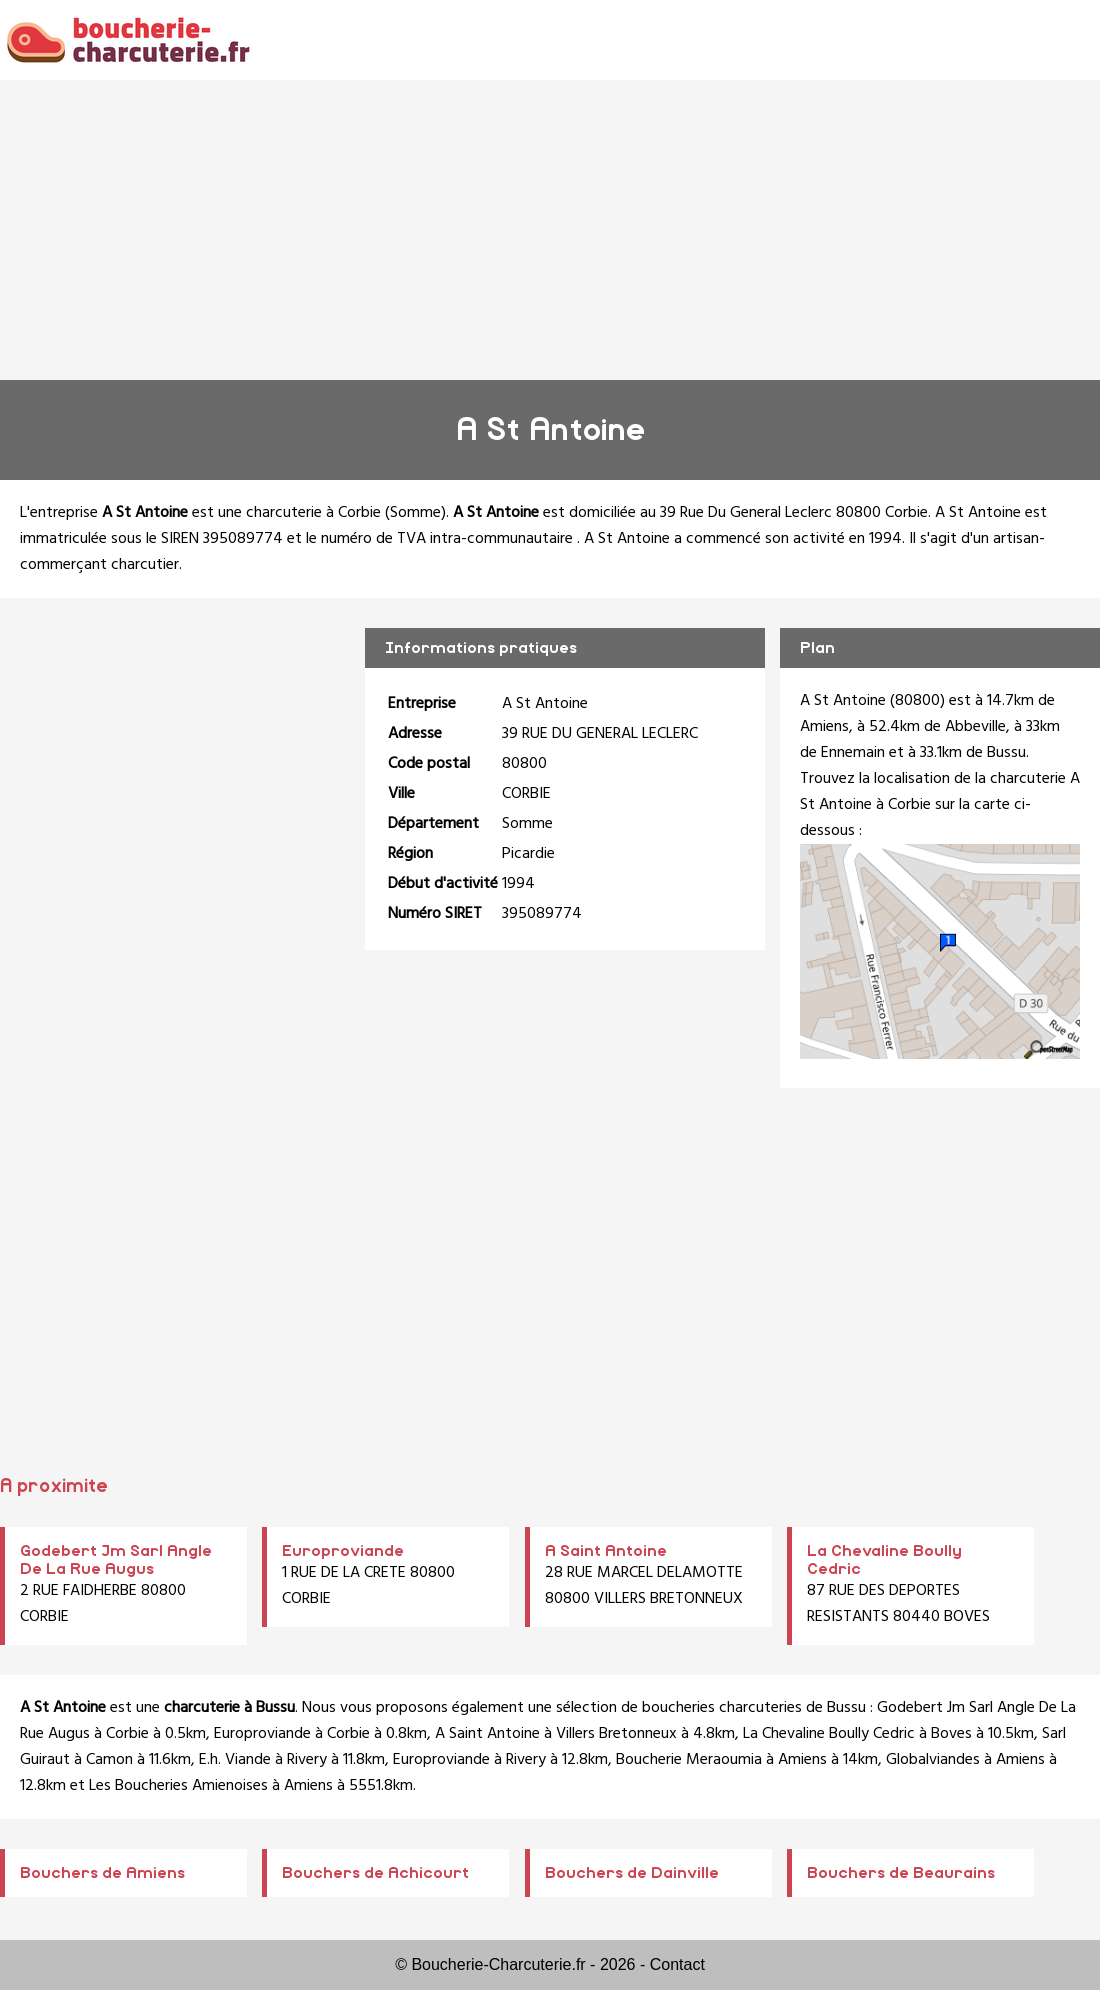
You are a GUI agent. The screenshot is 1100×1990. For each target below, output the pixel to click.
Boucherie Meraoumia (689, 1760)
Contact (677, 1964)
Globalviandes (933, 1760)
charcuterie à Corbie (313, 513)
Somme (415, 513)
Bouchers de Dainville (632, 1873)
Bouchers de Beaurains (901, 1873)
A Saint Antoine (606, 1551)
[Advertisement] (550, 230)
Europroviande (343, 1551)
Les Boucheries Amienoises (178, 1786)
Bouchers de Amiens (102, 1873)
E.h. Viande (235, 1760)
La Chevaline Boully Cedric (829, 1734)
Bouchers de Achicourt (375, 1873)
